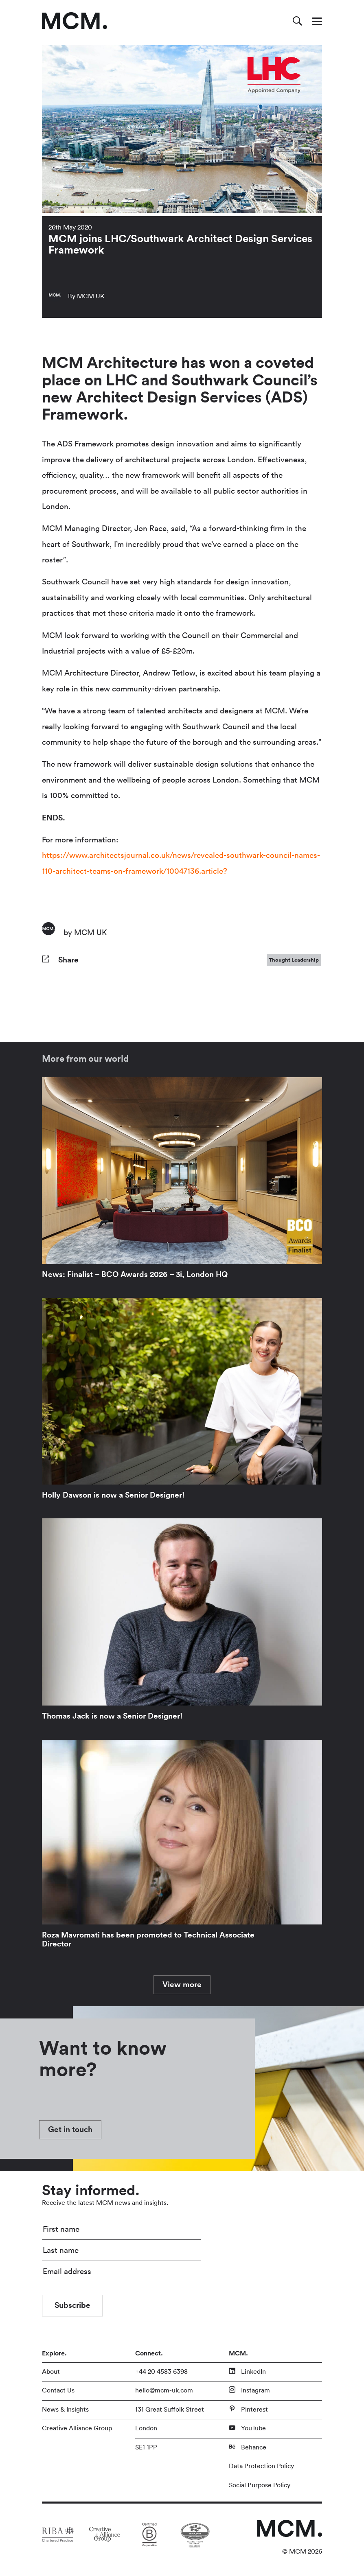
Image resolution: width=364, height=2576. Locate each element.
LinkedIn (247, 2371)
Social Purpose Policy (259, 2485)
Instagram (249, 2390)
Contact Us (58, 2390)
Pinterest (248, 2409)
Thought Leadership (294, 960)
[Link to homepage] (74, 20)
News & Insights (65, 2409)
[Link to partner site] (58, 2534)
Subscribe (72, 2305)
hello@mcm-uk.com (164, 2390)
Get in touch (70, 2130)
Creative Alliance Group (77, 2428)
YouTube (247, 2428)
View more (182, 1985)
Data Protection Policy (261, 2466)
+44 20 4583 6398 (161, 2371)
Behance (247, 2447)
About (51, 2371)
